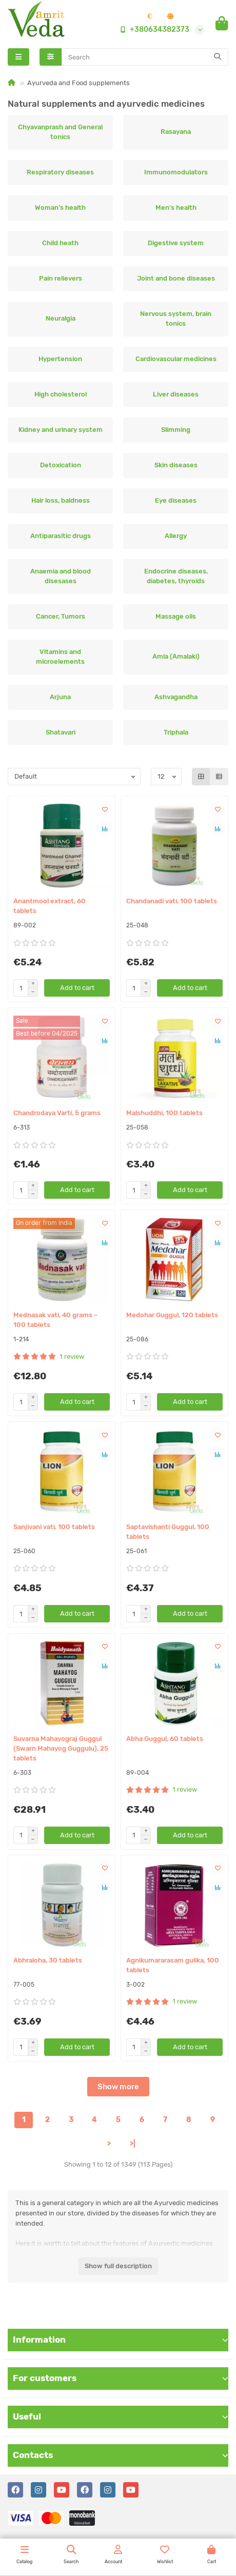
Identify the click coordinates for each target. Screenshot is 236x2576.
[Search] (145, 57)
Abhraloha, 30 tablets (47, 1960)
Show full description (118, 2266)
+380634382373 (152, 30)
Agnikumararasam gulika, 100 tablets (172, 1965)
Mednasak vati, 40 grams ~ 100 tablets (55, 1320)
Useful (120, 2416)
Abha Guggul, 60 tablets (164, 1738)
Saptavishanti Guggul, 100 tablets (167, 1531)
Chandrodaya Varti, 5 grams (57, 1113)
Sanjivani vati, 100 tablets (54, 1527)
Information (120, 2339)
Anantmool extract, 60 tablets (49, 906)
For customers (120, 2378)
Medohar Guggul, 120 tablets (172, 1315)
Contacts (120, 2455)
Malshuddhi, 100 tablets (164, 1113)
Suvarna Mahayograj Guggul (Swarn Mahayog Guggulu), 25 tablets (60, 1748)
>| (132, 2143)
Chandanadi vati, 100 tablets (171, 901)
